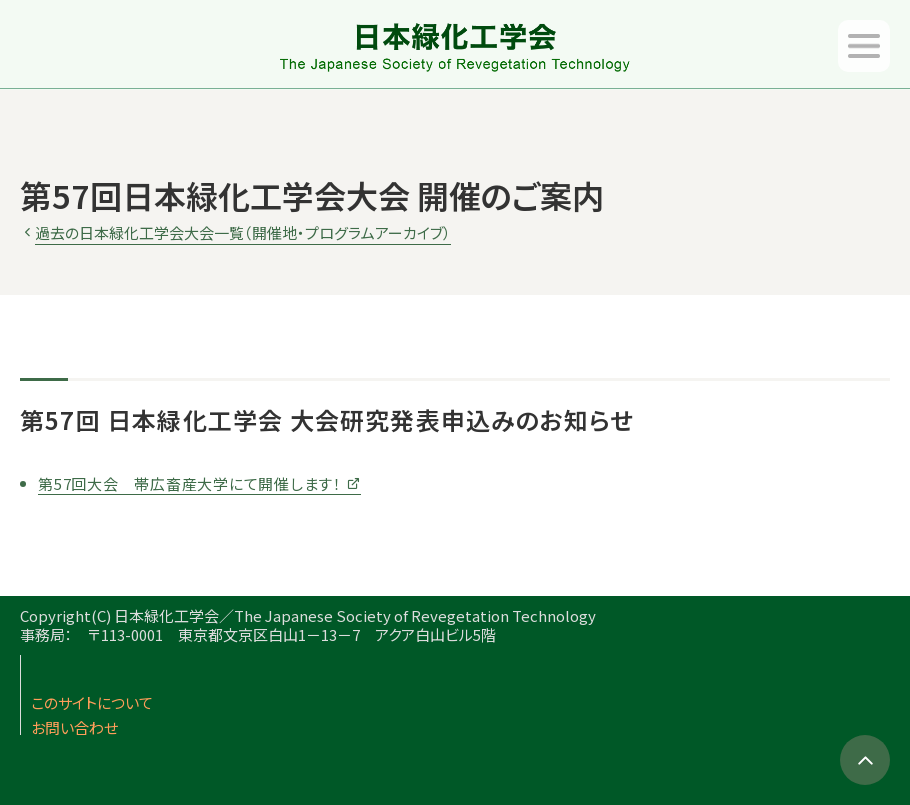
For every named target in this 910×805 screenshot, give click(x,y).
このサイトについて (92, 702)
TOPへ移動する (865, 760)
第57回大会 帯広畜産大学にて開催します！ (190, 483)
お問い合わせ (74, 727)
